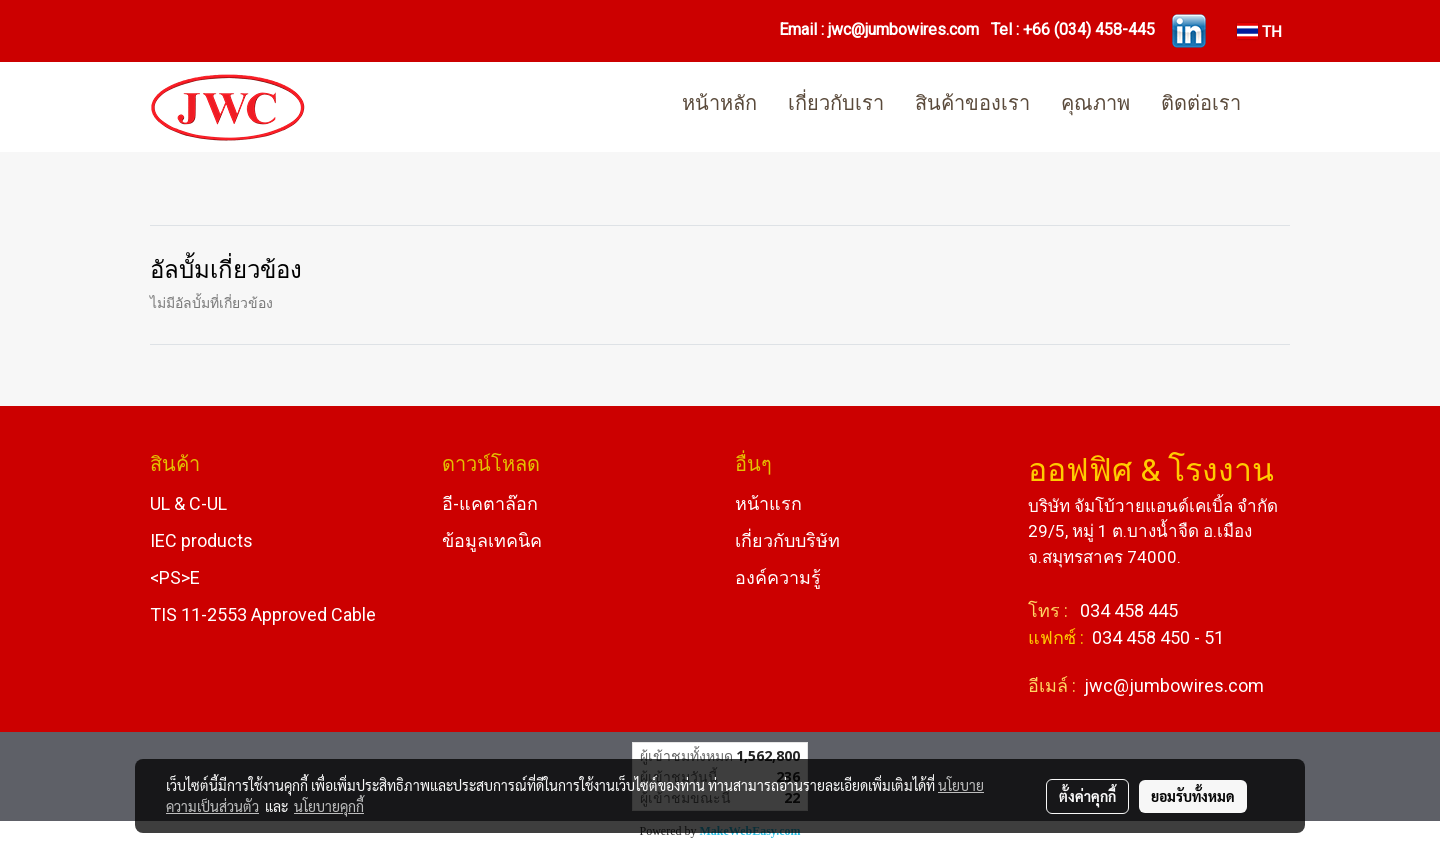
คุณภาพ (1095, 105)
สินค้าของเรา (972, 105)
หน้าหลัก (719, 105)
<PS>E (175, 577)
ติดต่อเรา (1201, 105)
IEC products (201, 540)
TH (1259, 30)
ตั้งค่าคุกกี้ (1087, 796)
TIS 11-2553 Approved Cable (263, 614)
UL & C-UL (188, 503)
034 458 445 (1127, 610)
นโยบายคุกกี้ (329, 806)
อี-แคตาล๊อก (490, 503)
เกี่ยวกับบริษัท (787, 540)
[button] (1274, 107)
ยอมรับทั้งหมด (1193, 796)
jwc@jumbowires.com (903, 29)
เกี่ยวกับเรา (836, 105)
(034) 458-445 (1104, 29)
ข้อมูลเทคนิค (492, 540)
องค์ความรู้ (778, 577)
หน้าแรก (768, 503)
